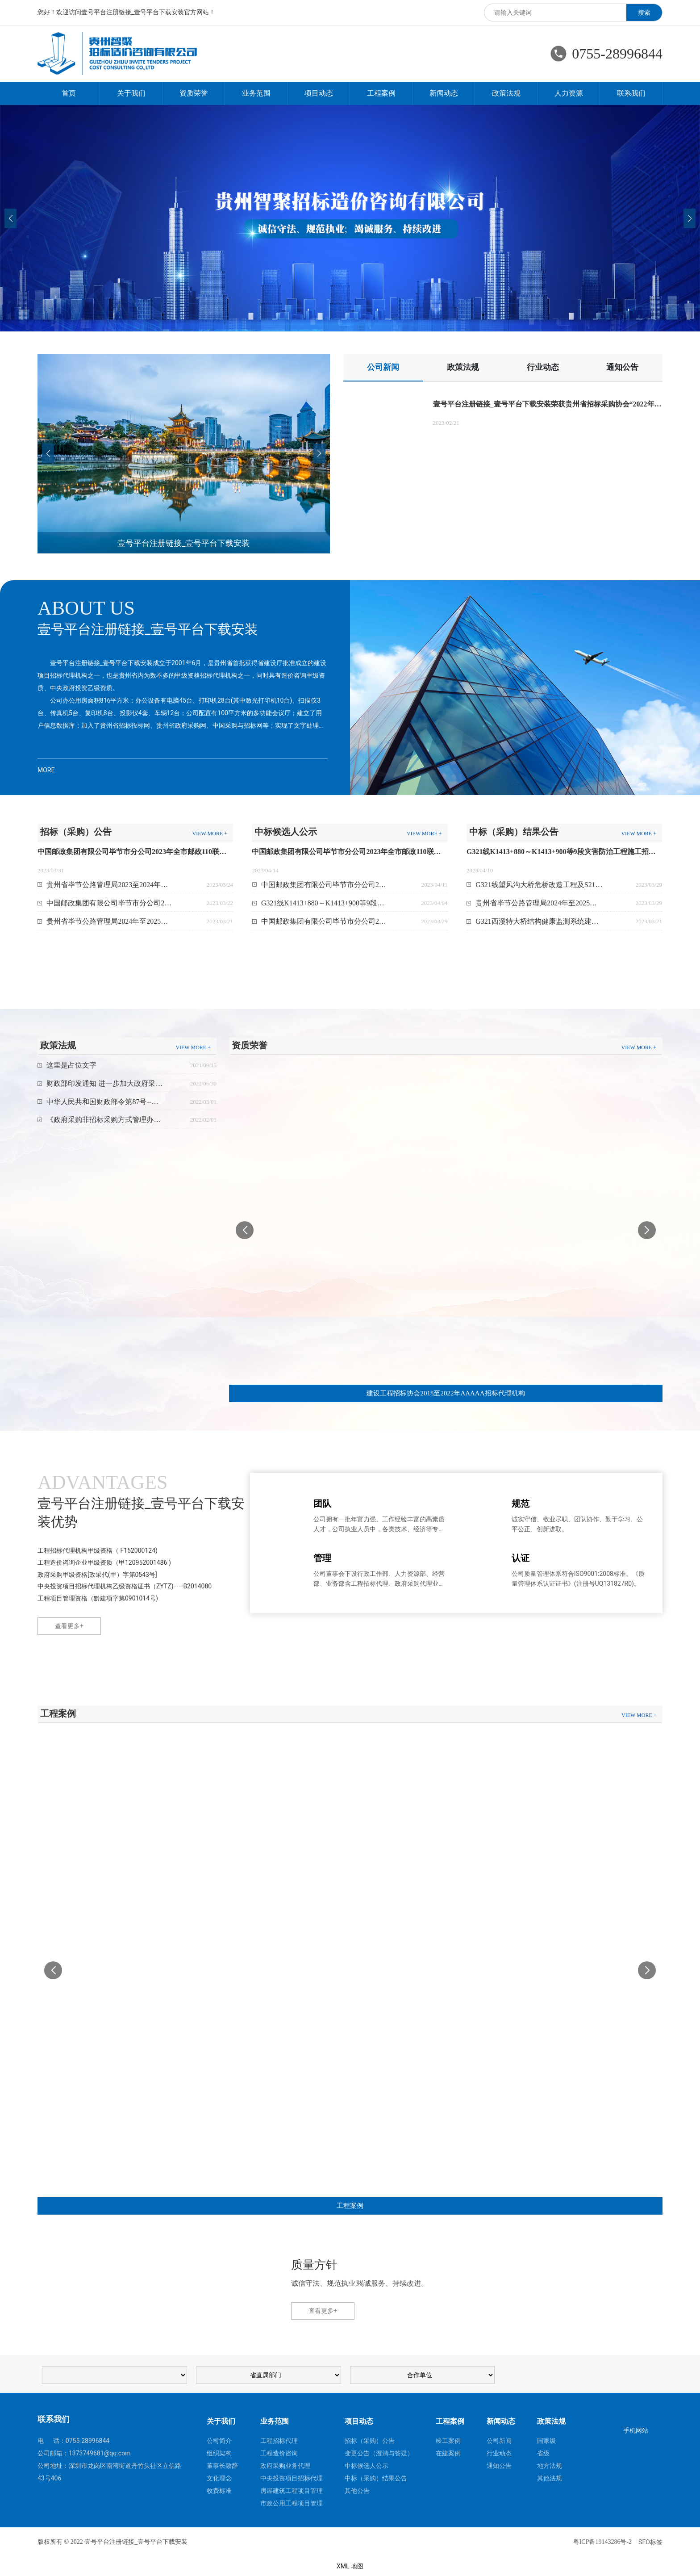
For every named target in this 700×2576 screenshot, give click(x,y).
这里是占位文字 (71, 1065)
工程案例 (350, 2205)
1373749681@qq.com (99, 2453)
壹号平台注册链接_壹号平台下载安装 (183, 543)
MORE (46, 770)
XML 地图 (350, 2566)
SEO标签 (650, 2542)
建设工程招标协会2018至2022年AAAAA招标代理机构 (446, 1393)
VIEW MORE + (209, 833)
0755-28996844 (617, 54)
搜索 (644, 12)
